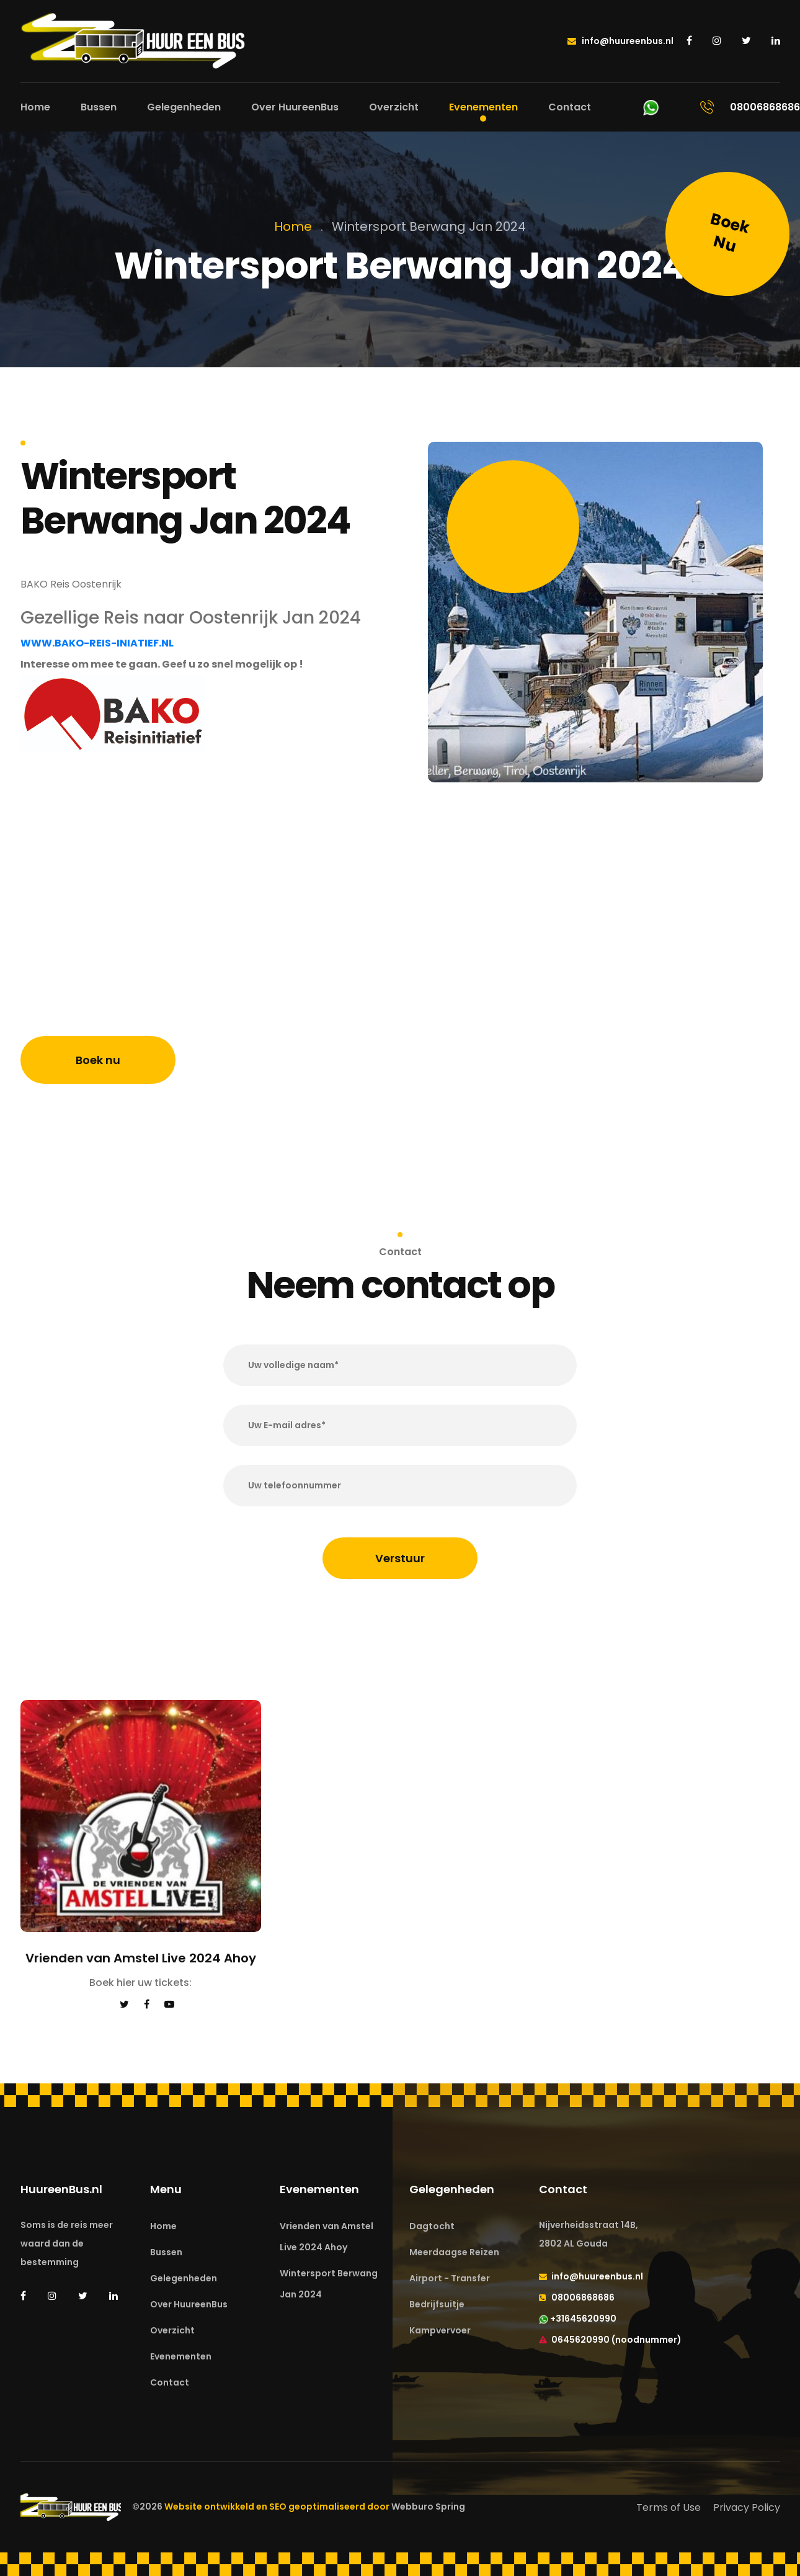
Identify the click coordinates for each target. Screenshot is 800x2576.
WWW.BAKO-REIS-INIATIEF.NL (97, 643)
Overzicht (394, 107)
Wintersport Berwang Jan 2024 (329, 2284)
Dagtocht (432, 2226)
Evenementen (483, 107)
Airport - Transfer (449, 2278)
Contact (569, 107)
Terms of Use (668, 2507)
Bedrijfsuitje (436, 2304)
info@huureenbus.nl (620, 41)
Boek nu (98, 1060)
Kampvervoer (440, 2330)
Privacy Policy (746, 2507)
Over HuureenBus (295, 107)
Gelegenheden (184, 107)
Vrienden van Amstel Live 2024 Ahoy (326, 2236)
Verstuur (400, 1558)
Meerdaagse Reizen (454, 2252)
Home (35, 107)
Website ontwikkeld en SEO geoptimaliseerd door (314, 2507)
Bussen (99, 107)
